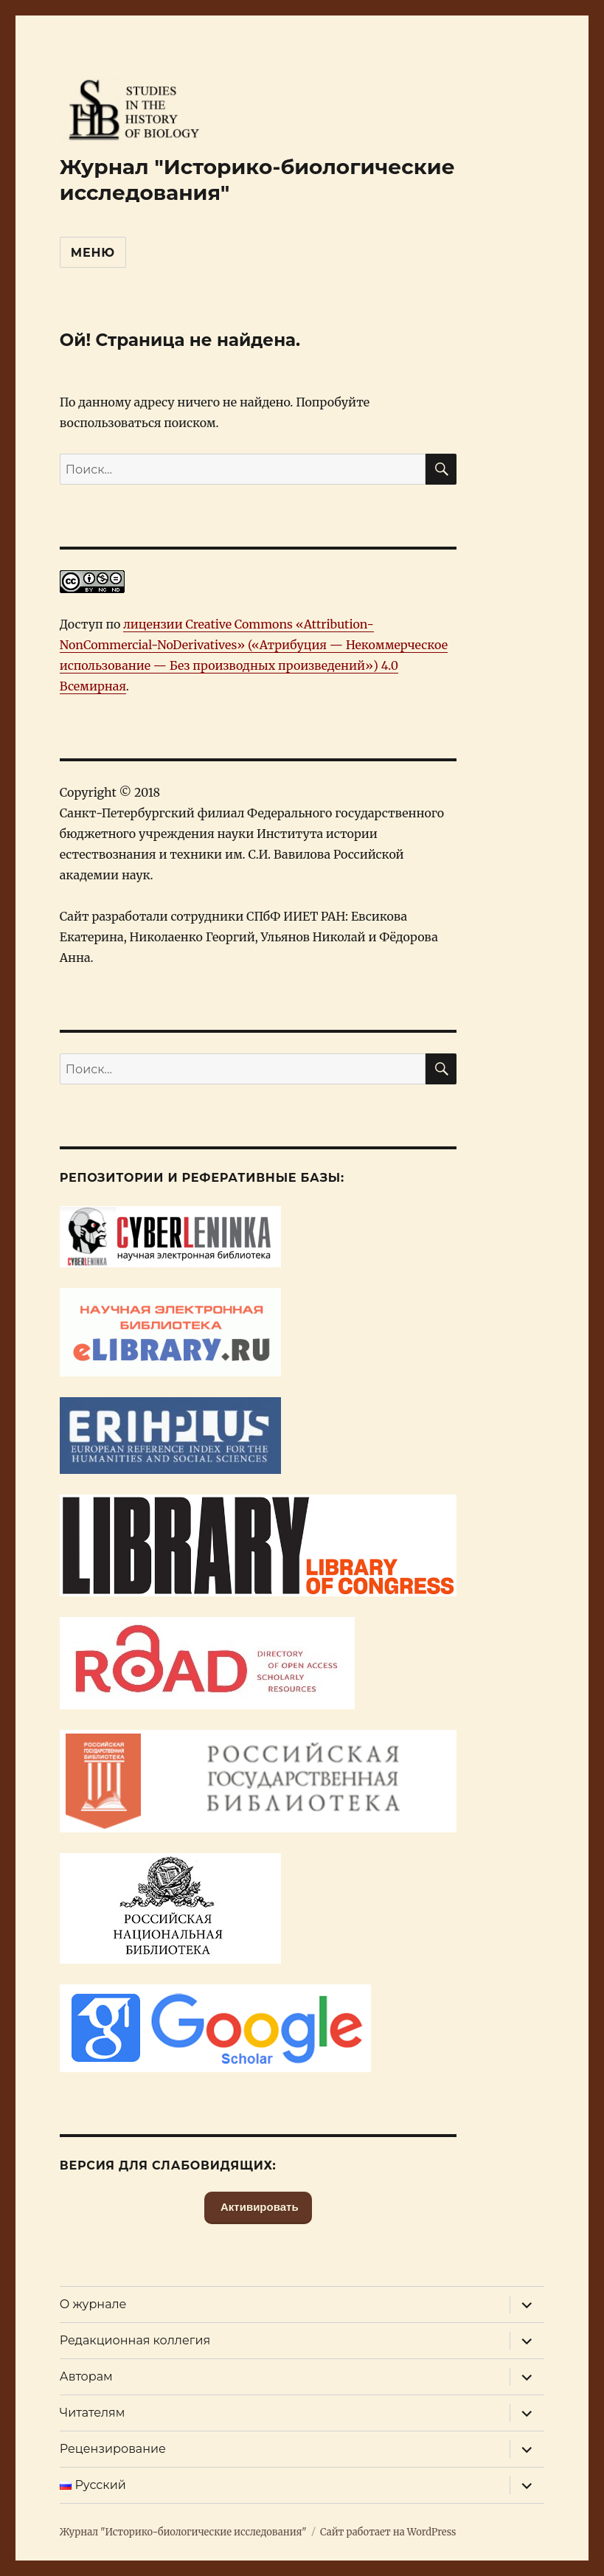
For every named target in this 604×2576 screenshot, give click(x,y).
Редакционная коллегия (135, 2340)
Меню (93, 253)
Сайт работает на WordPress (388, 2532)
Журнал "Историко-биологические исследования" (183, 2532)
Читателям (92, 2413)
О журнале (93, 2304)
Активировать (258, 2207)
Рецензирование (113, 2449)
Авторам (86, 2376)
